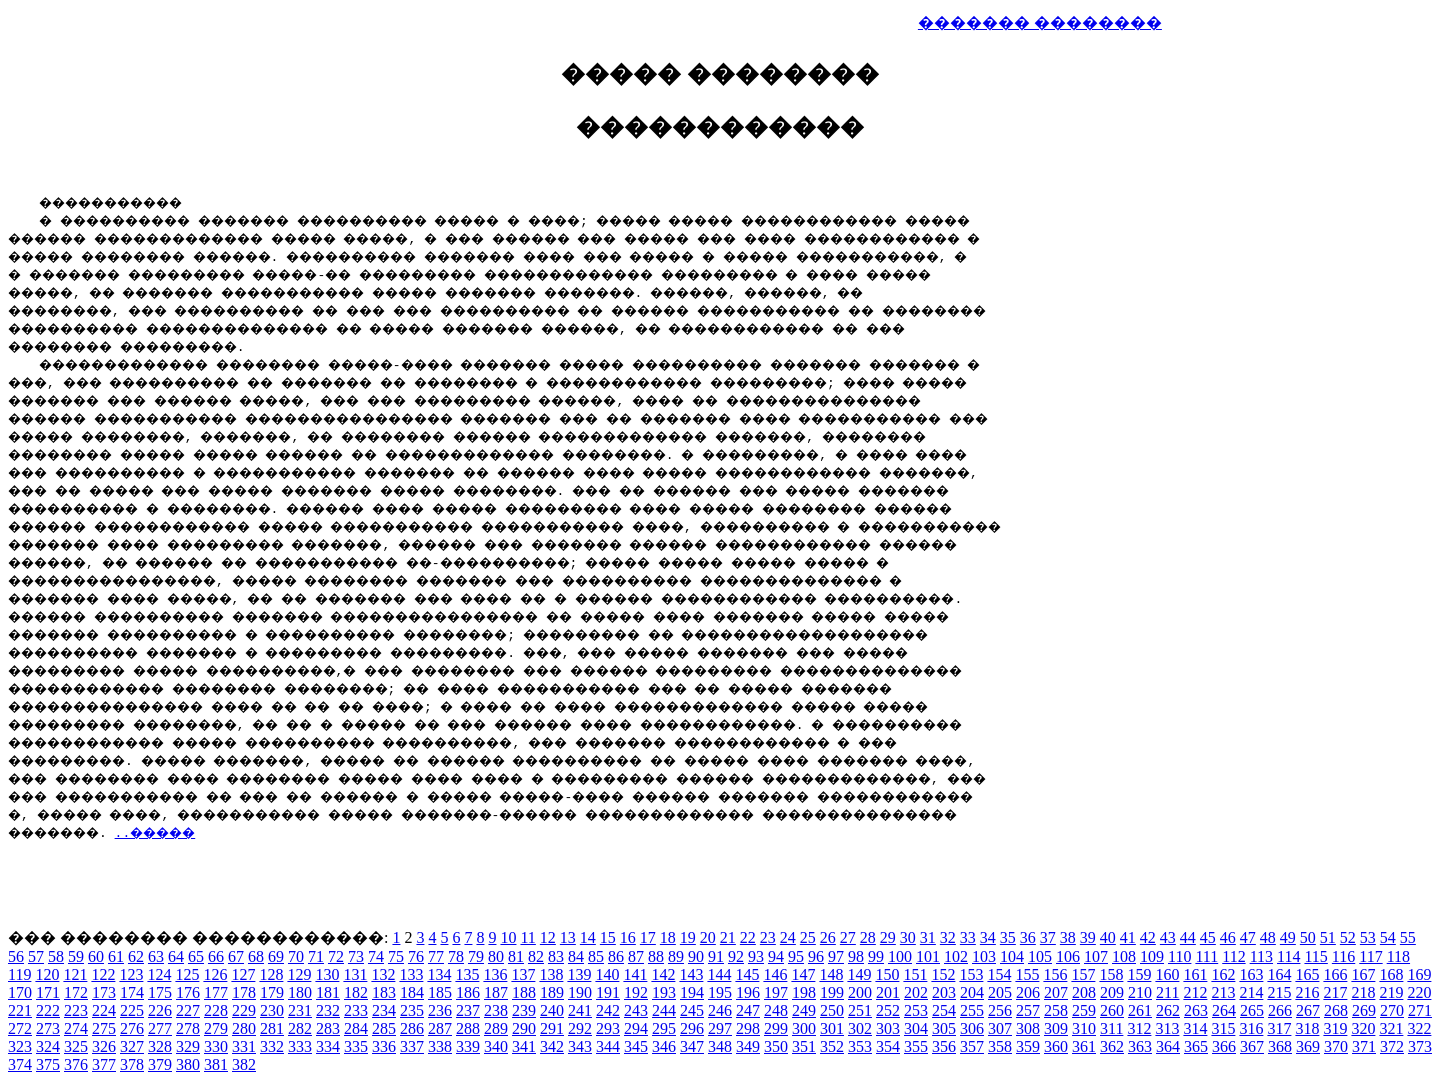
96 (816, 956)
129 (299, 974)
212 (1195, 992)
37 (1048, 937)
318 (1307, 1028)
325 (76, 1046)
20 (708, 937)
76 (416, 956)
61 (116, 956)
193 (664, 992)
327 (132, 1046)
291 (552, 1028)
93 (756, 956)
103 (984, 956)
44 (1188, 937)
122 (103, 974)
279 (216, 1028)
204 (972, 992)
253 (916, 1010)
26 (828, 937)
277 (160, 1028)
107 (1096, 956)
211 (1167, 992)
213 (1223, 992)
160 (1167, 974)
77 (436, 956)
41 (1128, 937)
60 (96, 956)
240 (552, 1010)
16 (628, 937)
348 (720, 1046)
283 (328, 1028)
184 (412, 992)
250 (832, 1010)
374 (20, 1064)
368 (1280, 1046)
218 (1363, 992)
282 (300, 1028)
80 (496, 956)
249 (804, 1010)
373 (1420, 1046)
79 (476, 956)
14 (588, 937)
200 (860, 992)
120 (47, 974)
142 (663, 974)
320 (1363, 1028)
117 (1370, 956)
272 (20, 1028)
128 (271, 974)
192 (636, 992)
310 (1084, 1028)
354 (888, 1046)
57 (36, 956)
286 (412, 1028)
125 (187, 974)
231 (300, 1010)
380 (188, 1064)
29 (888, 937)
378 (132, 1064)
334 (328, 1046)
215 (1279, 992)
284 (356, 1028)
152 (943, 974)
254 (944, 1010)
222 (48, 1010)
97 (836, 956)
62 (136, 956)
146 (775, 974)
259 (1084, 1010)
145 (747, 974)
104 (1012, 956)
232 (328, 1010)
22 (748, 937)
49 (1288, 937)
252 (888, 1010)
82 (536, 956)
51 (1328, 937)
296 (692, 1028)
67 (236, 956)
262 (1168, 1010)
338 (440, 1046)
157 (1083, 974)
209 (1112, 992)
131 (355, 974)
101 (928, 956)
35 (1008, 937)
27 (848, 937)
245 (692, 1010)
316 (1251, 1028)
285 (384, 1028)
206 (1028, 992)
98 (856, 956)
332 (272, 1046)
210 (1140, 992)
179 (272, 992)
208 (1084, 992)
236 (440, 1010)
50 (1308, 937)
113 (1261, 956)
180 (300, 992)
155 (1027, 974)
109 (1152, 956)
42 (1148, 937)
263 (1196, 1010)
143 (691, 974)
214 (1251, 992)
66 (216, 956)
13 (568, 937)
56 (16, 956)
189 (552, 992)
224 (104, 1010)
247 (748, 1010)
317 (1279, 1028)
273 (48, 1028)
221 (20, 1010)
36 (1028, 937)
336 (384, 1046)
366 (1224, 1046)
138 (551, 974)
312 (1139, 1028)
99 (876, 956)
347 (692, 1046)
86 (616, 956)
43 (1168, 937)
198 (804, 992)
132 (383, 974)
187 (496, 992)
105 (1040, 956)
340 (496, 1046)
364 (1168, 1046)
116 (1343, 956)
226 (160, 1010)
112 (1233, 956)
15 (608, 937)
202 (916, 992)
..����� (180, 832)
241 (580, 1010)
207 (1056, 992)
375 (48, 1064)
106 (1068, 956)
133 (411, 974)
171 (48, 992)
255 (972, 1010)
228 (216, 1010)
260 (1112, 1010)
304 (916, 1028)
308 (1028, 1028)
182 (356, 992)
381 (216, 1064)
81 (516, 956)
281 (272, 1028)
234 (384, 1010)
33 (968, 937)
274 (76, 1028)
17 (648, 937)
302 (860, 1028)
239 (524, 1010)
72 (336, 956)
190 (580, 992)
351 (804, 1046)
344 (608, 1046)
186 (468, 992)
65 (196, 956)
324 (48, 1046)
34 (988, 937)
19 (688, 937)
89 (676, 956)
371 (1364, 1046)
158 (1111, 974)
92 (736, 956)
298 (748, 1028)
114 (1288, 956)
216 (1307, 992)
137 (523, 974)
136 (495, 974)
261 (1140, 1010)
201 (888, 992)
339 (468, 1046)
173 (104, 992)
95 (796, 956)
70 (296, 956)
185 (440, 992)
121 (75, 974)
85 (596, 956)
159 (1139, 974)
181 (328, 992)
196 (748, 992)
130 (327, 974)
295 (664, 1028)
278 (188, 1028)
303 (888, 1028)
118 (1398, 956)
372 (1392, 1046)
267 (1308, 1010)
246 (720, 1010)
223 (76, 1010)
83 (556, 956)
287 (440, 1028)
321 (1391, 1028)
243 (636, 1010)
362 (1112, 1046)
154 (999, 974)
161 (1195, 974)
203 (944, 992)
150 (887, 974)
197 (776, 992)
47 (1248, 937)
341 (524, 1046)
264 (1224, 1010)
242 (608, 1010)
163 (1251, 974)
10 (508, 937)
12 (548, 937)
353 (860, 1046)
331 (244, 1046)
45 (1208, 937)
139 (579, 974)
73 (356, 956)
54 (1388, 937)
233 (356, 1010)
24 (788, 937)
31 (928, 937)
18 (668, 937)
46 (1228, 937)
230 (272, 1010)
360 (1056, 1046)
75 (396, 956)
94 (776, 956)
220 (1419, 992)
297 (720, 1028)
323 (20, 1046)
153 (971, 974)
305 (944, 1028)
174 (132, 992)
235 (412, 1010)
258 (1056, 1010)
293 (608, 1028)
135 (467, 974)
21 (728, 937)
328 (160, 1046)
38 (1068, 937)
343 (580, 1046)
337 (412, 1046)
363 (1140, 1046)
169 (1419, 974)
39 (1088, 937)
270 (1392, 1010)
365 (1196, 1046)
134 (439, 974)
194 (692, 992)
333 (300, 1046)
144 (719, 974)
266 (1280, 1010)
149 (859, 974)
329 (188, 1046)
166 (1335, 974)
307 (1000, 1028)
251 (860, 1010)
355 (916, 1046)
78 (456, 956)
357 (972, 1046)
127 (243, 974)
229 (244, 1010)
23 (768, 937)
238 (496, 1010)
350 (776, 1046)
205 (1000, 992)
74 (376, 956)
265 (1252, 1010)
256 (1000, 1010)
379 (160, 1064)
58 (56, 956)
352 (832, 1046)
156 (1055, 974)
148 (831, 974)
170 (20, 992)
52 (1348, 937)
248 (776, 1010)
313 (1167, 1028)
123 (131, 974)
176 (188, 992)
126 (215, 974)
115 (1315, 956)
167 (1363, 974)
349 (748, 1046)
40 (1108, 937)
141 (635, 974)
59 (76, 956)
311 (1111, 1028)
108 (1124, 956)
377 (104, 1064)
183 (384, 992)
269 (1364, 1010)
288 (468, 1028)
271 (1420, 1010)
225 (132, 1010)
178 (244, 992)
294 (636, 1028)
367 (1252, 1046)
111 (1206, 956)
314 (1195, 1028)
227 (188, 1010)
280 (244, 1028)
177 (216, 992)
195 (720, 992)
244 (664, 1010)
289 (496, 1028)
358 (1000, 1046)
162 (1223, 974)
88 (656, 956)
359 (1028, 1046)
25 (808, 937)
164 (1279, 974)
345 (636, 1046)
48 (1268, 937)
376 (76, 1064)
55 (1408, 937)
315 (1223, 1028)
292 (580, 1028)
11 (527, 937)
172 (76, 992)
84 (576, 956)
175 (160, 992)
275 (104, 1028)
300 (804, 1028)
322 (1419, 1028)
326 (104, 1046)
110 (1179, 956)
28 (868, 937)
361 (1084, 1046)
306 (972, 1028)
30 (908, 937)
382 (244, 1064)
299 (776, 1028)
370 (1336, 1046)
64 (176, 956)
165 (1307, 974)
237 (468, 1010)
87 (636, 956)
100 (900, 956)
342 (552, 1046)
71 (316, 956)
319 (1335, 1028)
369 (1308, 1046)
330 (216, 1046)
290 (524, 1028)
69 (276, 956)
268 (1336, 1010)
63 (156, 956)
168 (1391, 974)
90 (696, 956)
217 (1335, 992)
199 (832, 992)
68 (256, 956)
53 (1368, 937)
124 (159, 974)
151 (915, 974)
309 (1056, 1028)
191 (608, 992)
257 (1028, 1010)
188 (524, 992)
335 (356, 1046)
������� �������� (1040, 22)
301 (832, 1028)
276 (132, 1028)
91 (716, 956)
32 (948, 937)
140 (607, 974)
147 (803, 974)
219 (1391, 992)
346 (664, 1046)
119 (19, 974)
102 (956, 956)
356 (944, 1046)
